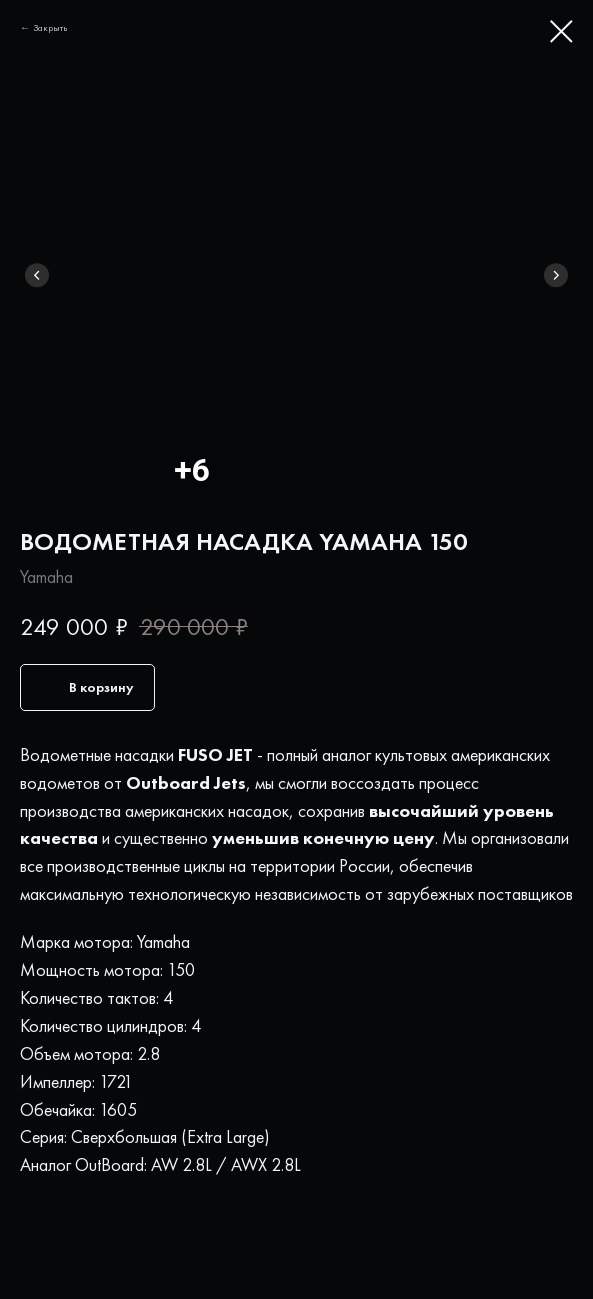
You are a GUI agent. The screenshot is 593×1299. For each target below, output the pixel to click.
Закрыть (50, 27)
